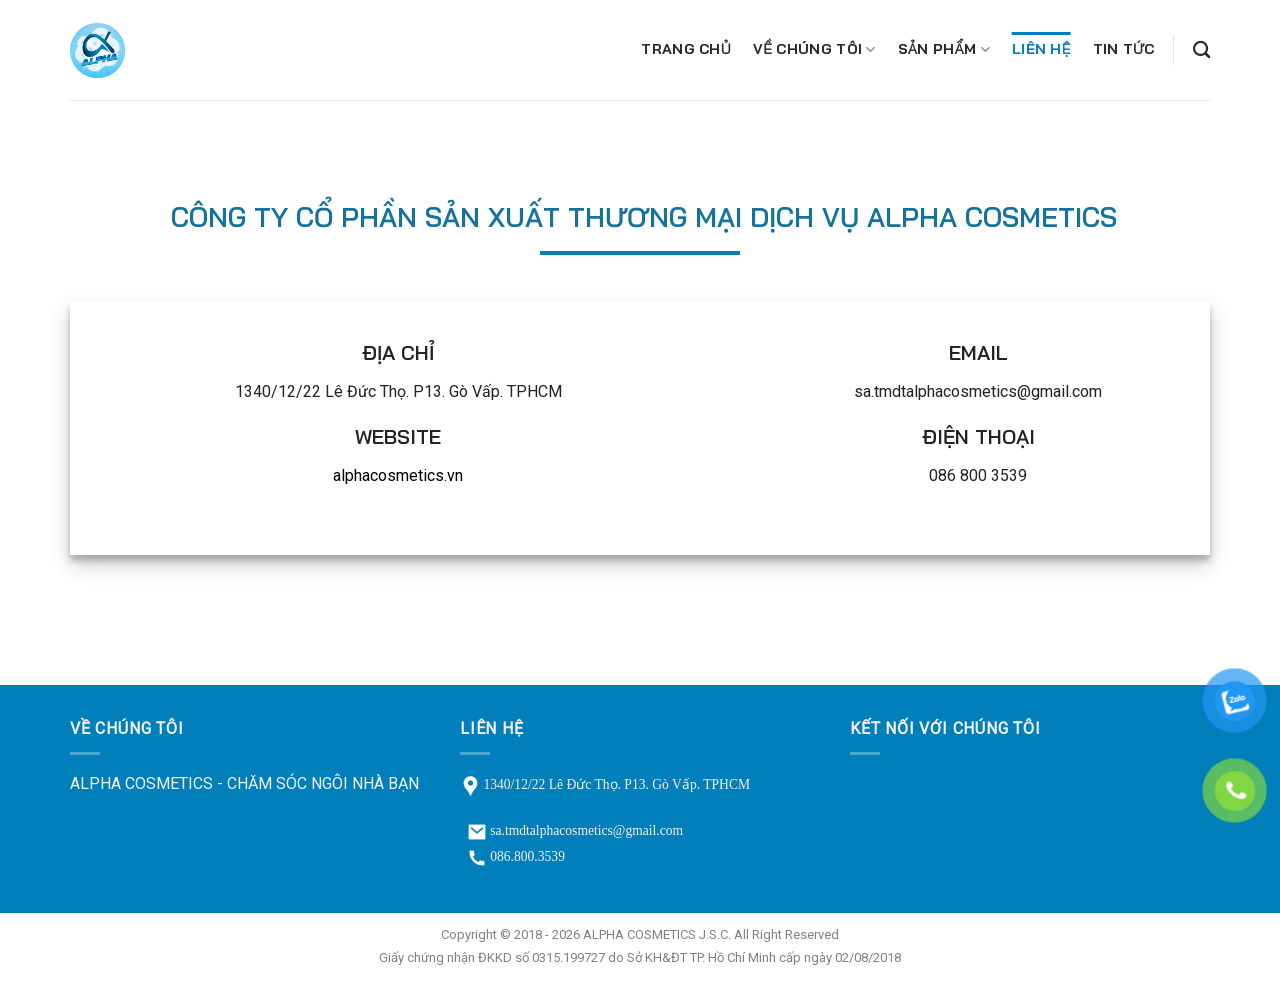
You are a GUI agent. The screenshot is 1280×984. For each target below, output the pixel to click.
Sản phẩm (944, 49)
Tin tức (1124, 49)
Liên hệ (1041, 49)
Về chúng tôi (814, 49)
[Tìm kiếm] (1201, 50)
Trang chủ (686, 49)
